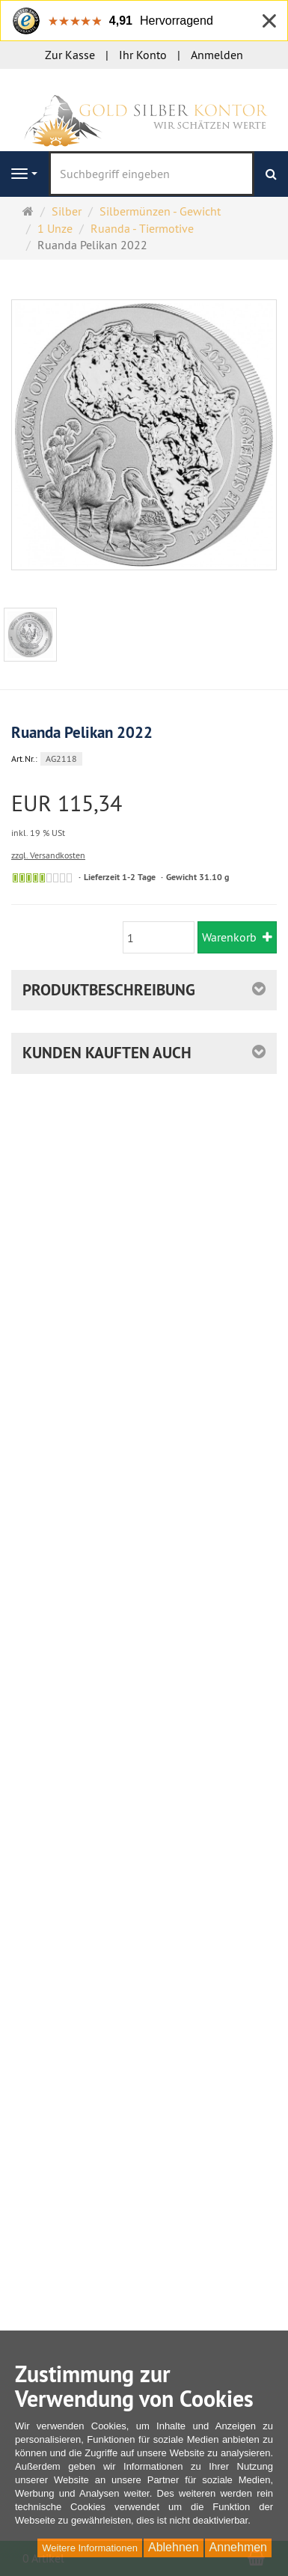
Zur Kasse (70, 54)
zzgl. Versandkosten (48, 855)
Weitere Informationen (90, 2548)
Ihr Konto (143, 54)
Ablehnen (173, 2547)
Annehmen (238, 2547)
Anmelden (217, 54)
